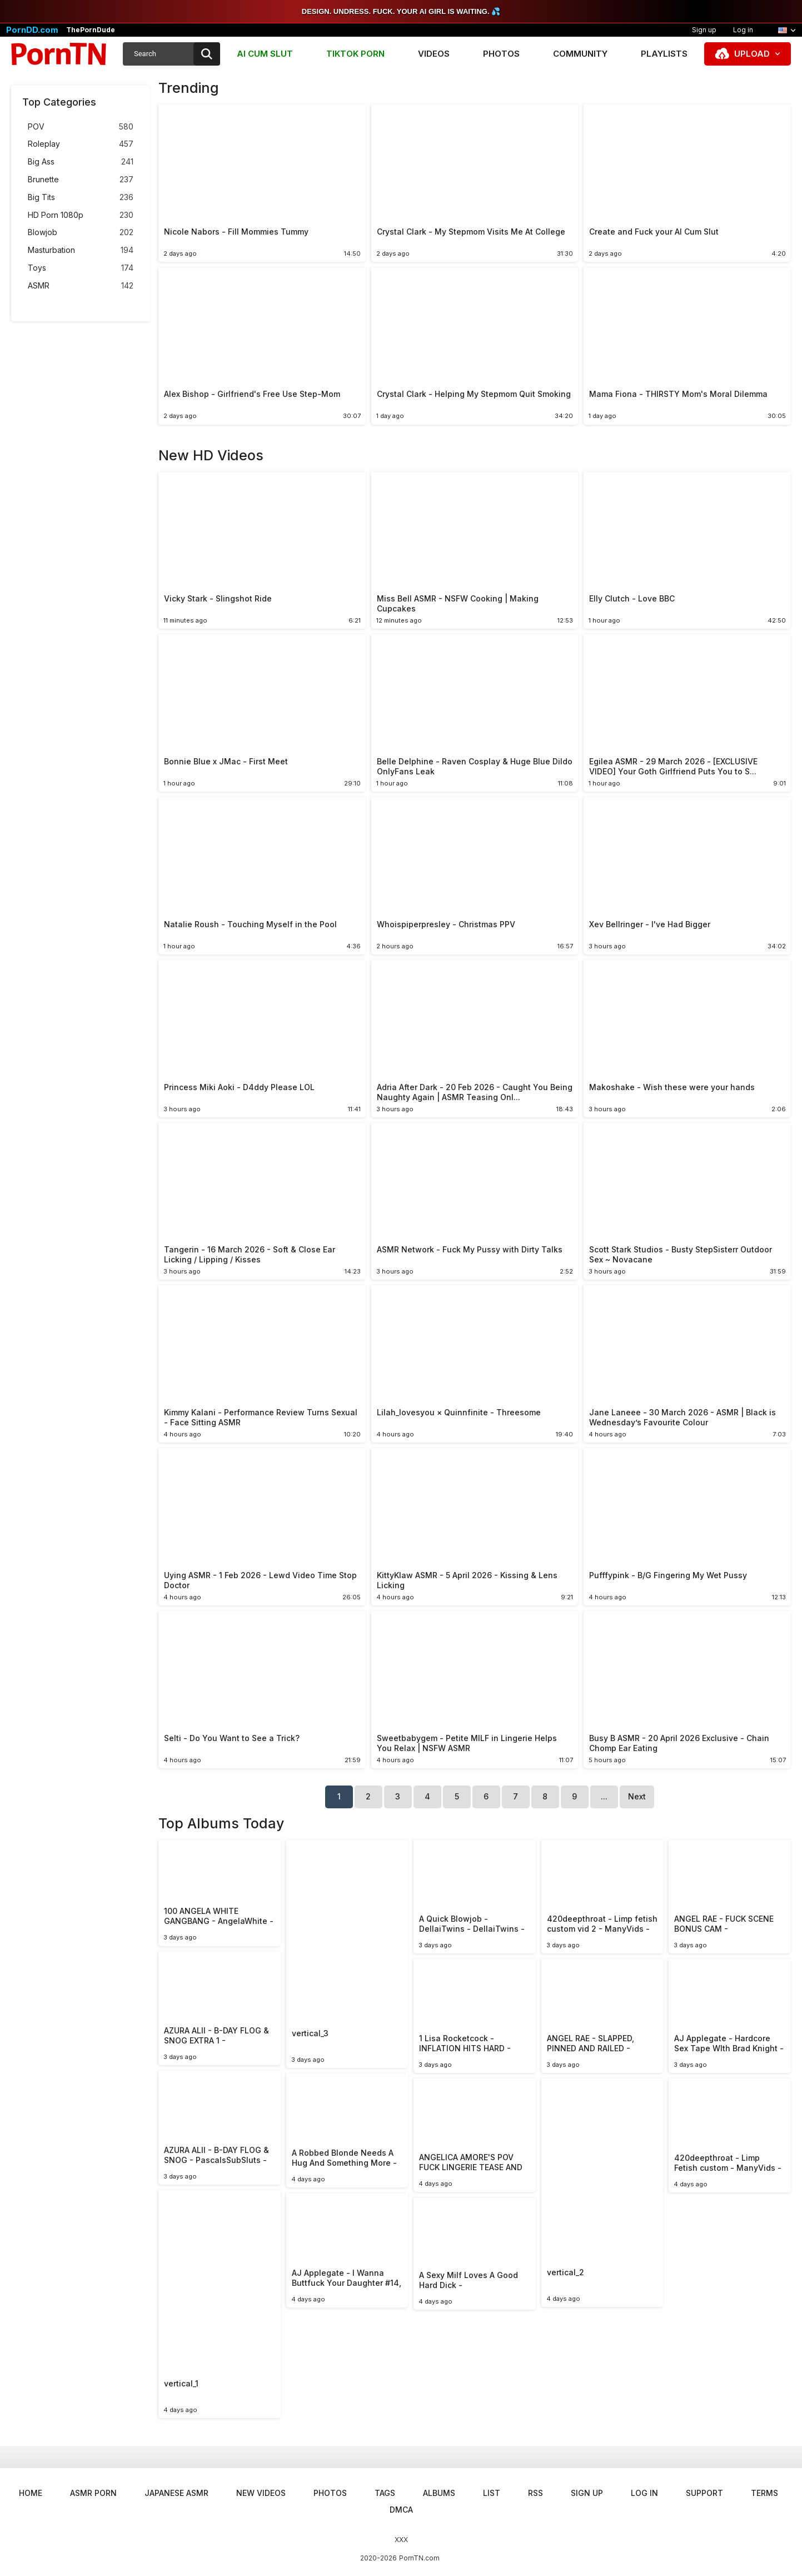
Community (580, 53)
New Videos (261, 2493)
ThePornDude (90, 30)
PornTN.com (419, 2558)
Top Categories (59, 102)
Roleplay (80, 144)
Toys (80, 268)
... (604, 1796)
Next (637, 1796)
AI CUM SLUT (265, 53)
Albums (439, 2493)
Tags (385, 2493)
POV (80, 127)
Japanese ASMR (176, 2493)
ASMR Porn (93, 2493)
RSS (535, 2493)
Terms (764, 2493)
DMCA (401, 2509)
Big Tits (80, 197)
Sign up (704, 30)
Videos (434, 53)
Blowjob (80, 232)
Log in (743, 30)
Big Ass (80, 162)
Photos (501, 53)
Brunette (80, 180)
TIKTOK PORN (355, 53)
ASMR (80, 286)
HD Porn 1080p (80, 215)
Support (704, 2493)
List (491, 2493)
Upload (752, 53)
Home (30, 2493)
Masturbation (80, 250)
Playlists (664, 53)
